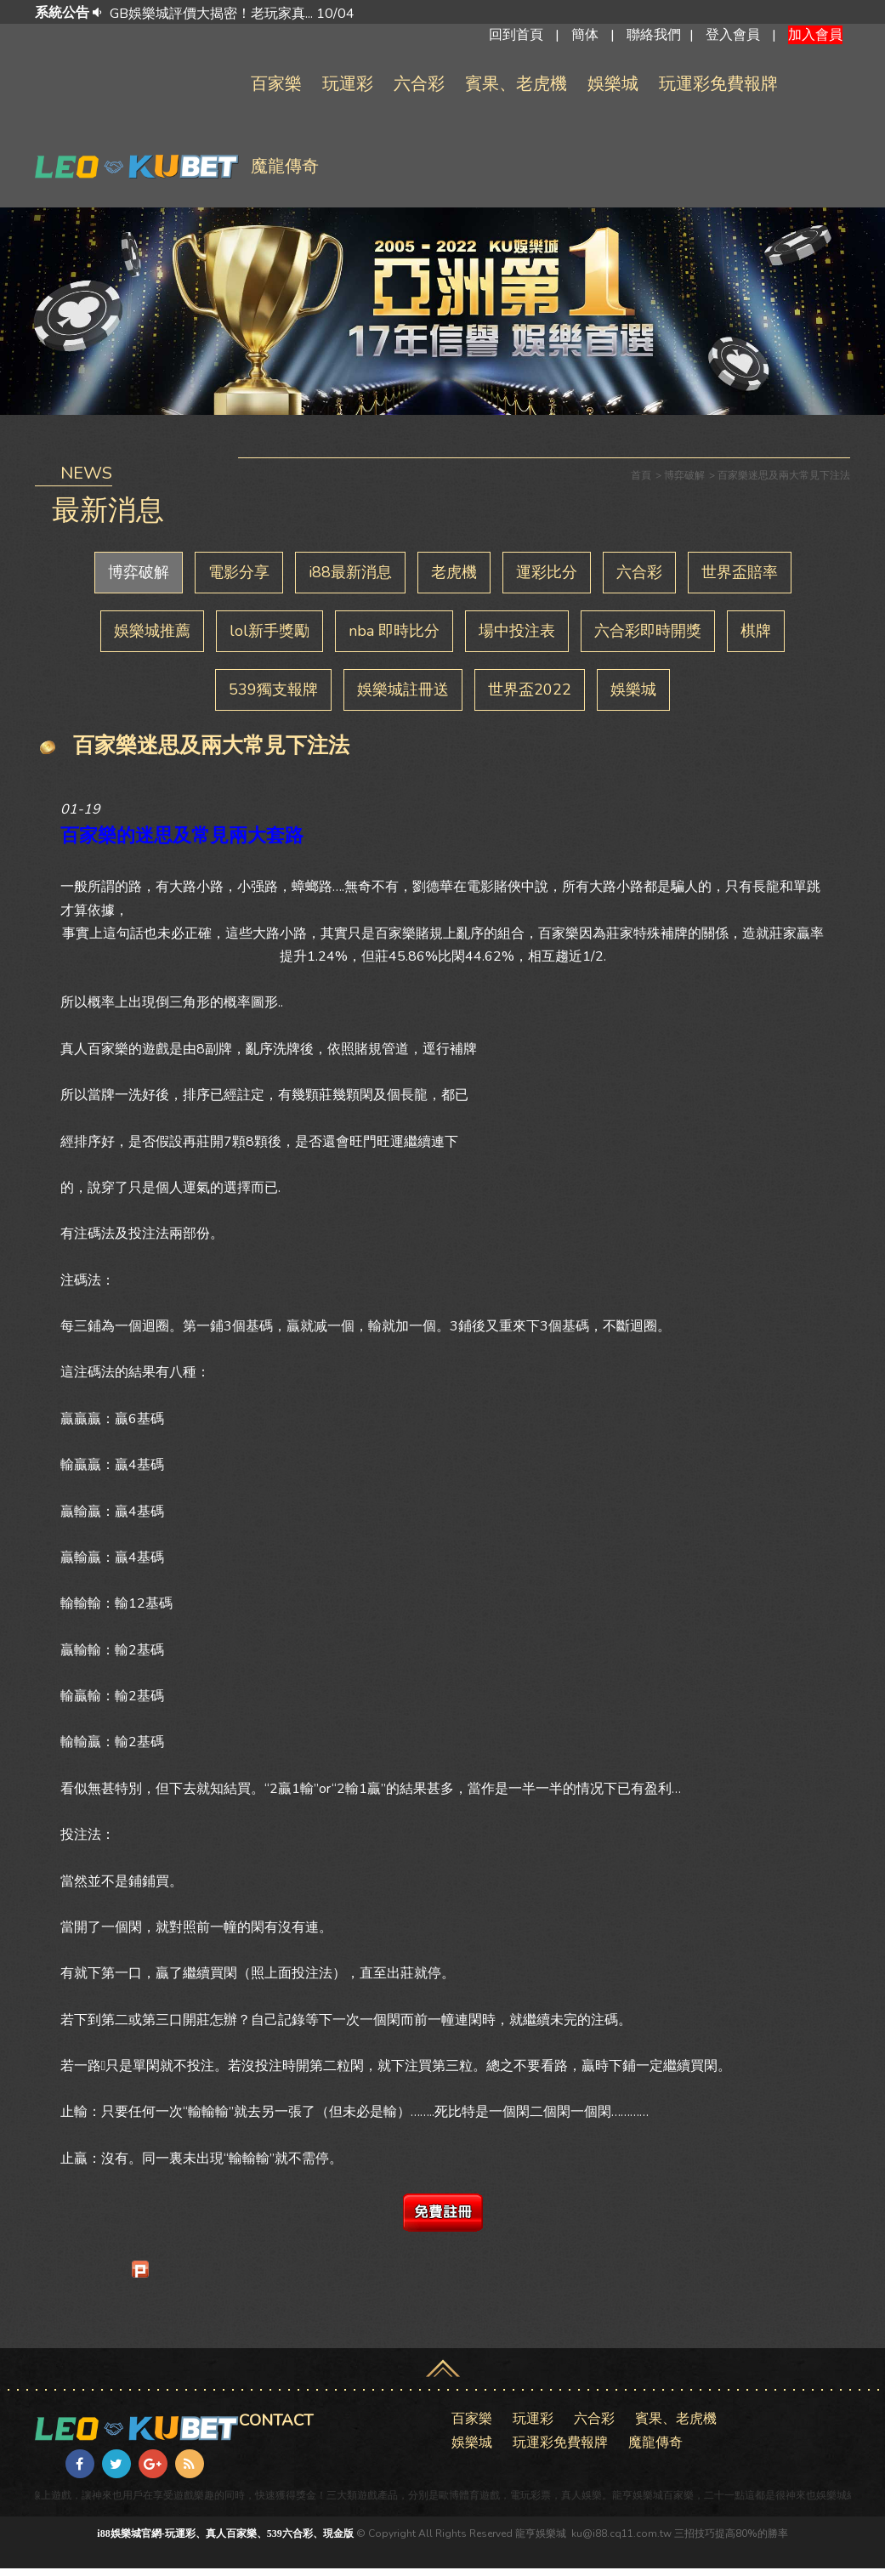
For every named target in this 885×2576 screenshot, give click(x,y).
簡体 (585, 38)
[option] (467, 13)
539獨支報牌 (273, 697)
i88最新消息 (350, 580)
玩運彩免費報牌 (718, 91)
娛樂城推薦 (152, 638)
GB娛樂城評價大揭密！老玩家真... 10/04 (232, 13)
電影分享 (238, 580)
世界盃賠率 (739, 580)
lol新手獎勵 (269, 638)
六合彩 (419, 91)
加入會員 (815, 38)
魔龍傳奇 (285, 173)
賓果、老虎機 (516, 91)
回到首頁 (516, 38)
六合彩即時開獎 (647, 638)
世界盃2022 (529, 697)
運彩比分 (546, 580)
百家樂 (276, 91)
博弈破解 (138, 580)
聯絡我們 (654, 38)
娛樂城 (612, 91)
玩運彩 (347, 91)
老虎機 (454, 580)
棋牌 (755, 638)
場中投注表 (517, 638)
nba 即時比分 (394, 638)
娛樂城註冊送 (403, 697)
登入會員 (733, 38)
